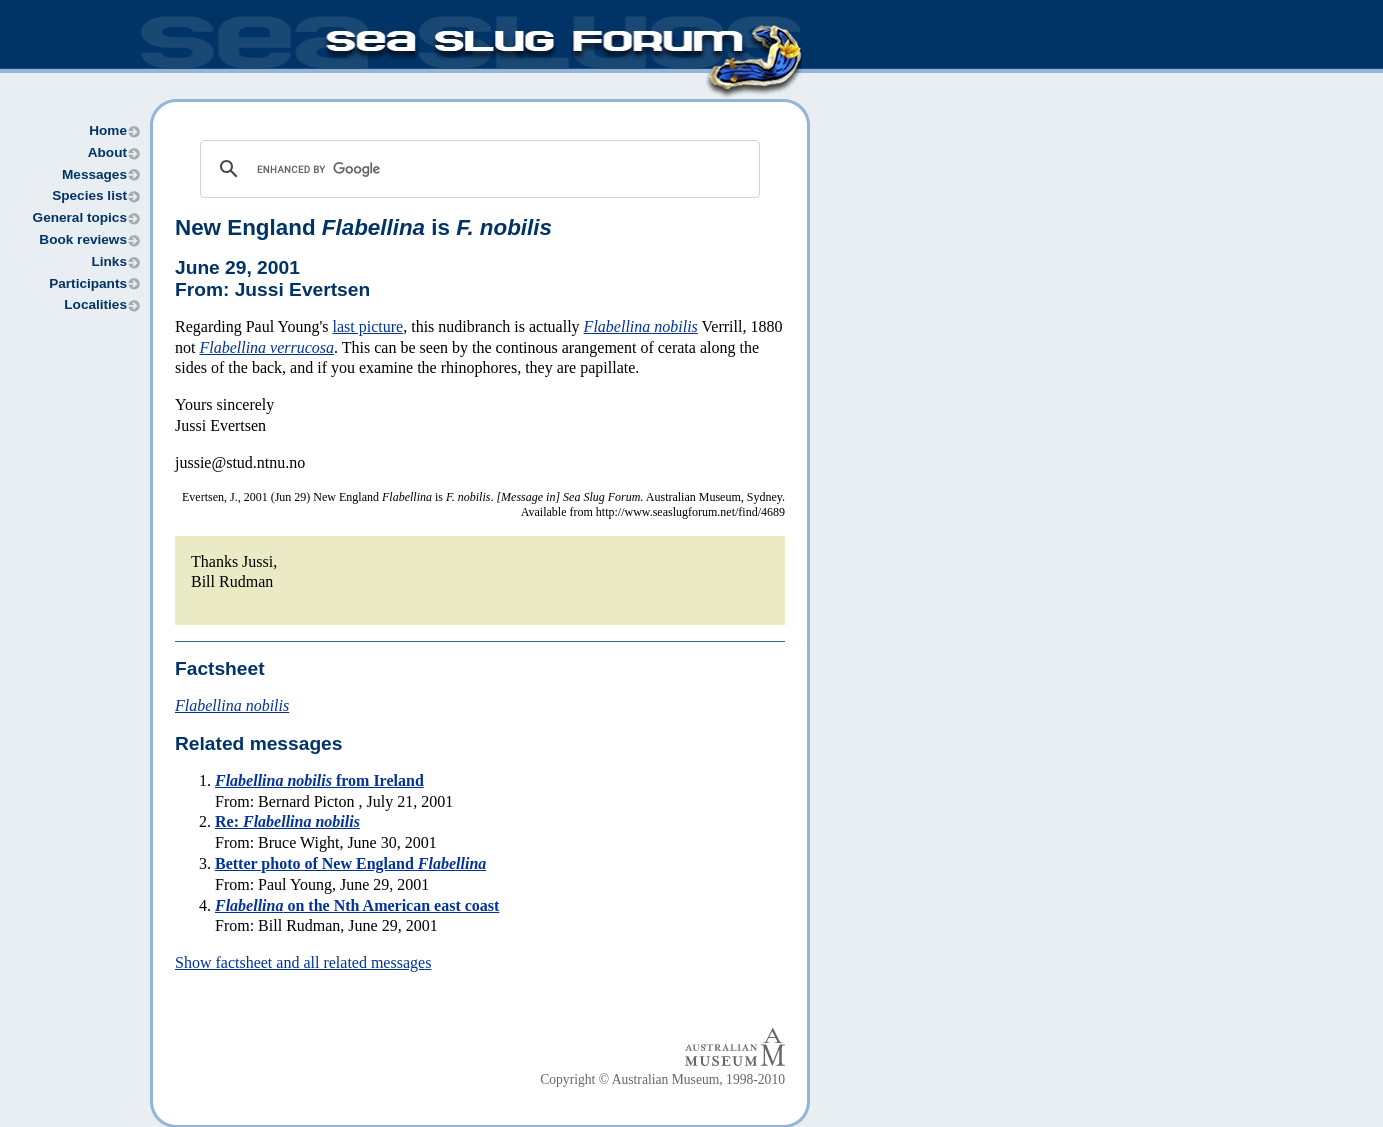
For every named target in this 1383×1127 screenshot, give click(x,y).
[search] (477, 169)
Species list (89, 195)
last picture (368, 326)
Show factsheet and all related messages (303, 962)
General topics (80, 217)
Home (108, 130)
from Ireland (319, 780)
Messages (94, 174)
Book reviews (83, 239)
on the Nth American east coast (357, 905)
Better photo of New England (350, 863)
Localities (95, 304)
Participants (88, 283)
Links (109, 261)
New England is (363, 227)
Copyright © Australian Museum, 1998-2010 (662, 1079)
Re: (287, 821)
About (107, 152)
